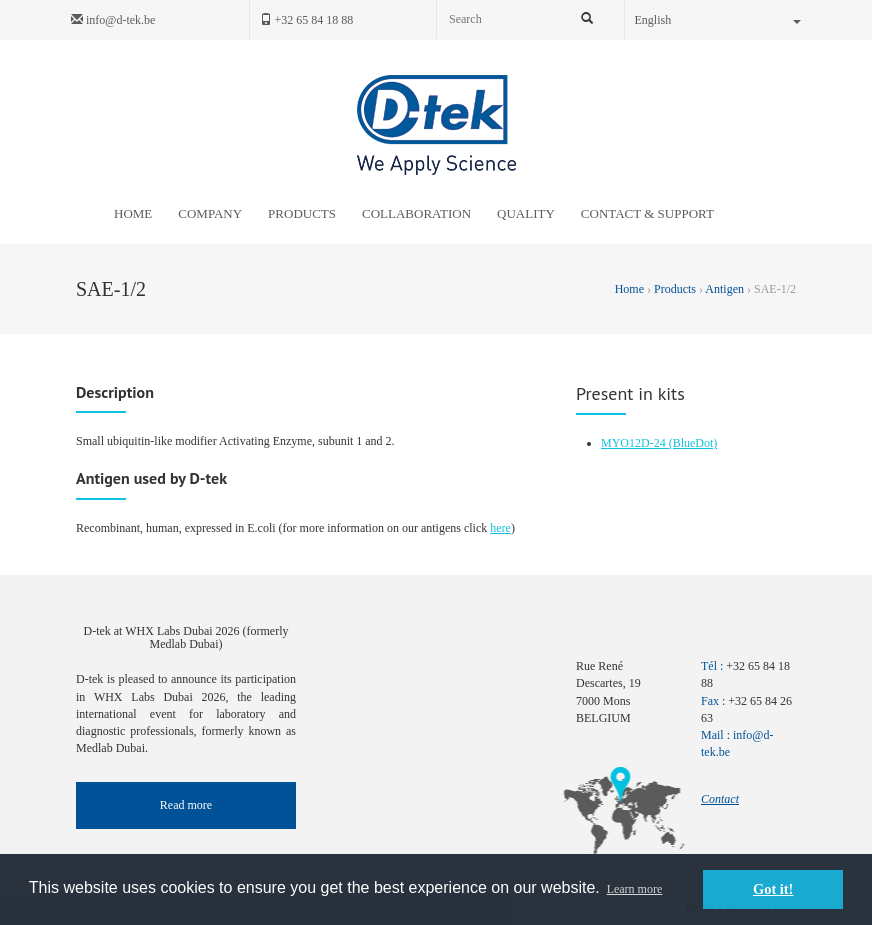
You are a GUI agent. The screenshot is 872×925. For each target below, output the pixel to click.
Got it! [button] (773, 889)
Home (631, 289)
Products (675, 289)
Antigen (724, 289)
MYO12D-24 (635, 443)
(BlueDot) (693, 443)
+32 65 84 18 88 (307, 20)
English (718, 20)
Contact (720, 799)
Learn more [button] (635, 889)
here (500, 528)
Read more (186, 805)
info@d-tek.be (113, 20)
